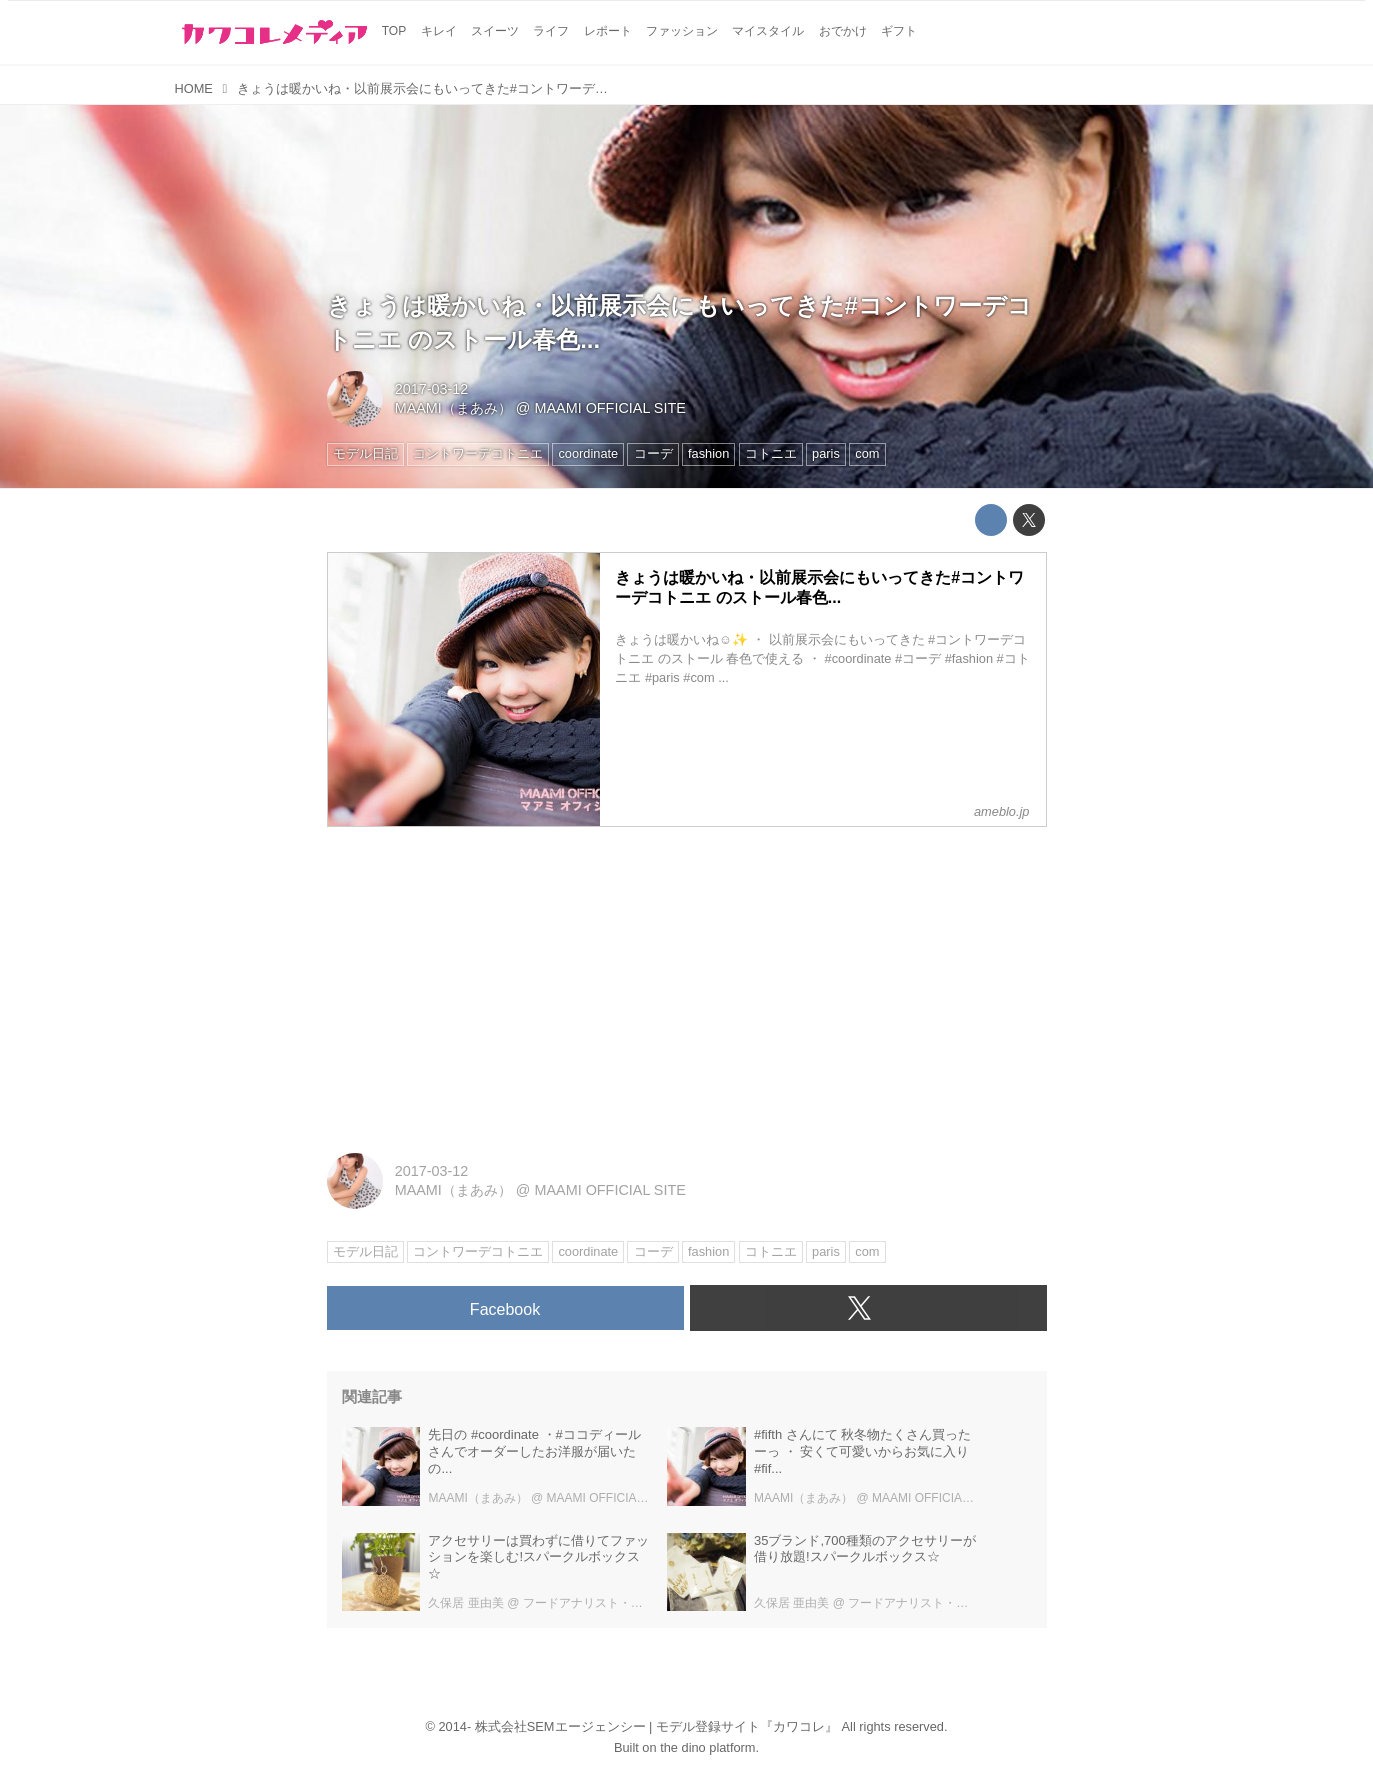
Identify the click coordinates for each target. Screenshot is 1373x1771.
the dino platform (707, 1747)
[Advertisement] (687, 983)
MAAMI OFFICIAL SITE (609, 408)
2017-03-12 (432, 389)
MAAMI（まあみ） (453, 408)
